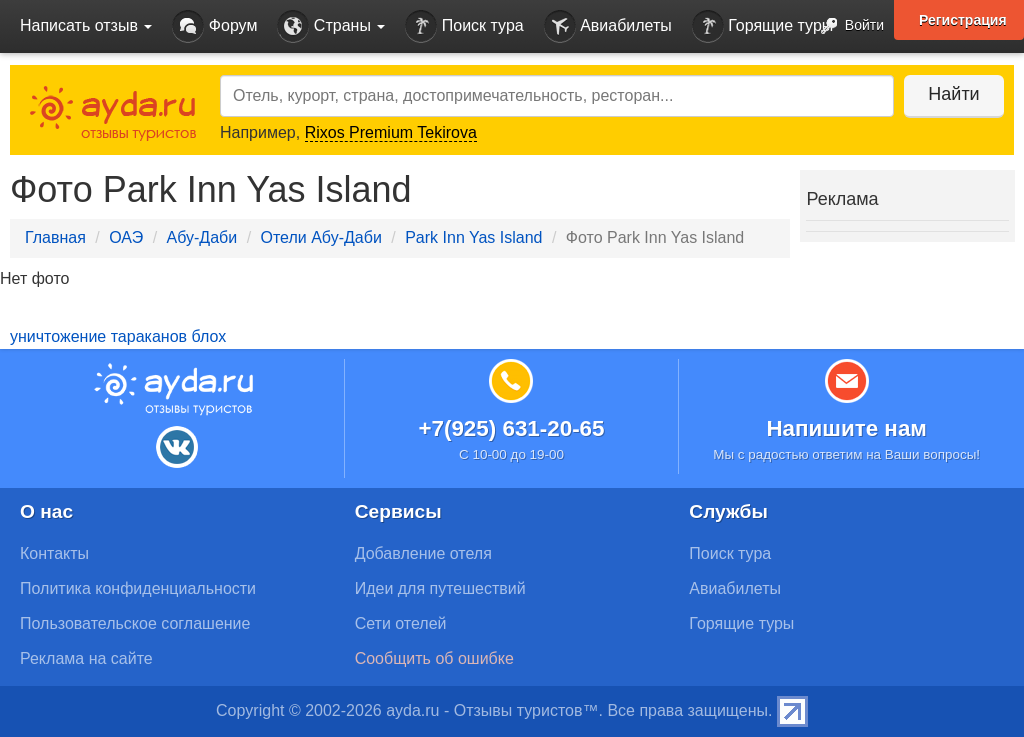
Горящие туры (763, 26)
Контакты (54, 553)
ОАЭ (126, 237)
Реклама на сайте (86, 658)
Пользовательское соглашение (135, 623)
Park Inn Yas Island (473, 237)
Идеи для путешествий (440, 588)
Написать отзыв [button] (86, 25)
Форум (214, 26)
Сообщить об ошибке (434, 658)
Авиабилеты (608, 26)
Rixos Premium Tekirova (391, 132)
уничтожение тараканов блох (118, 336)
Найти (953, 94)
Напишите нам (846, 428)
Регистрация (963, 20)
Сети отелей (401, 623)
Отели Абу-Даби (321, 237)
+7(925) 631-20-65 (511, 428)
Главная (55, 237)
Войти (846, 26)
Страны (331, 26)
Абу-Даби (202, 237)
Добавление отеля (423, 553)
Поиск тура (464, 26)
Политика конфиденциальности (138, 588)
